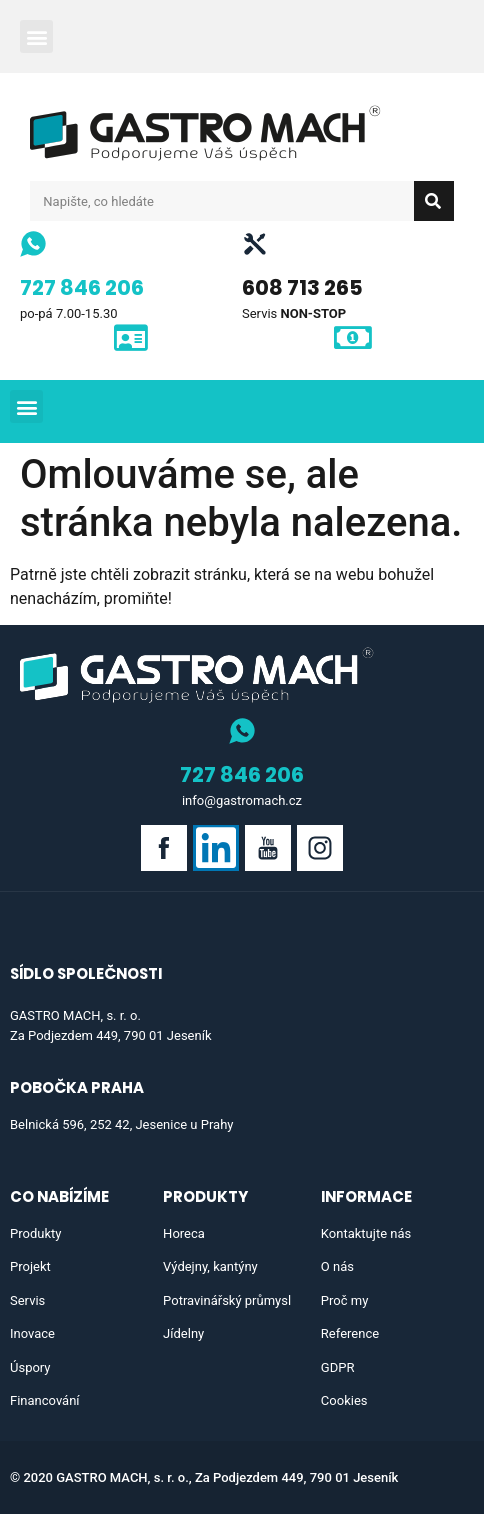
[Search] (434, 201)
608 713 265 (302, 287)
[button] (36, 36)
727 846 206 (82, 287)
